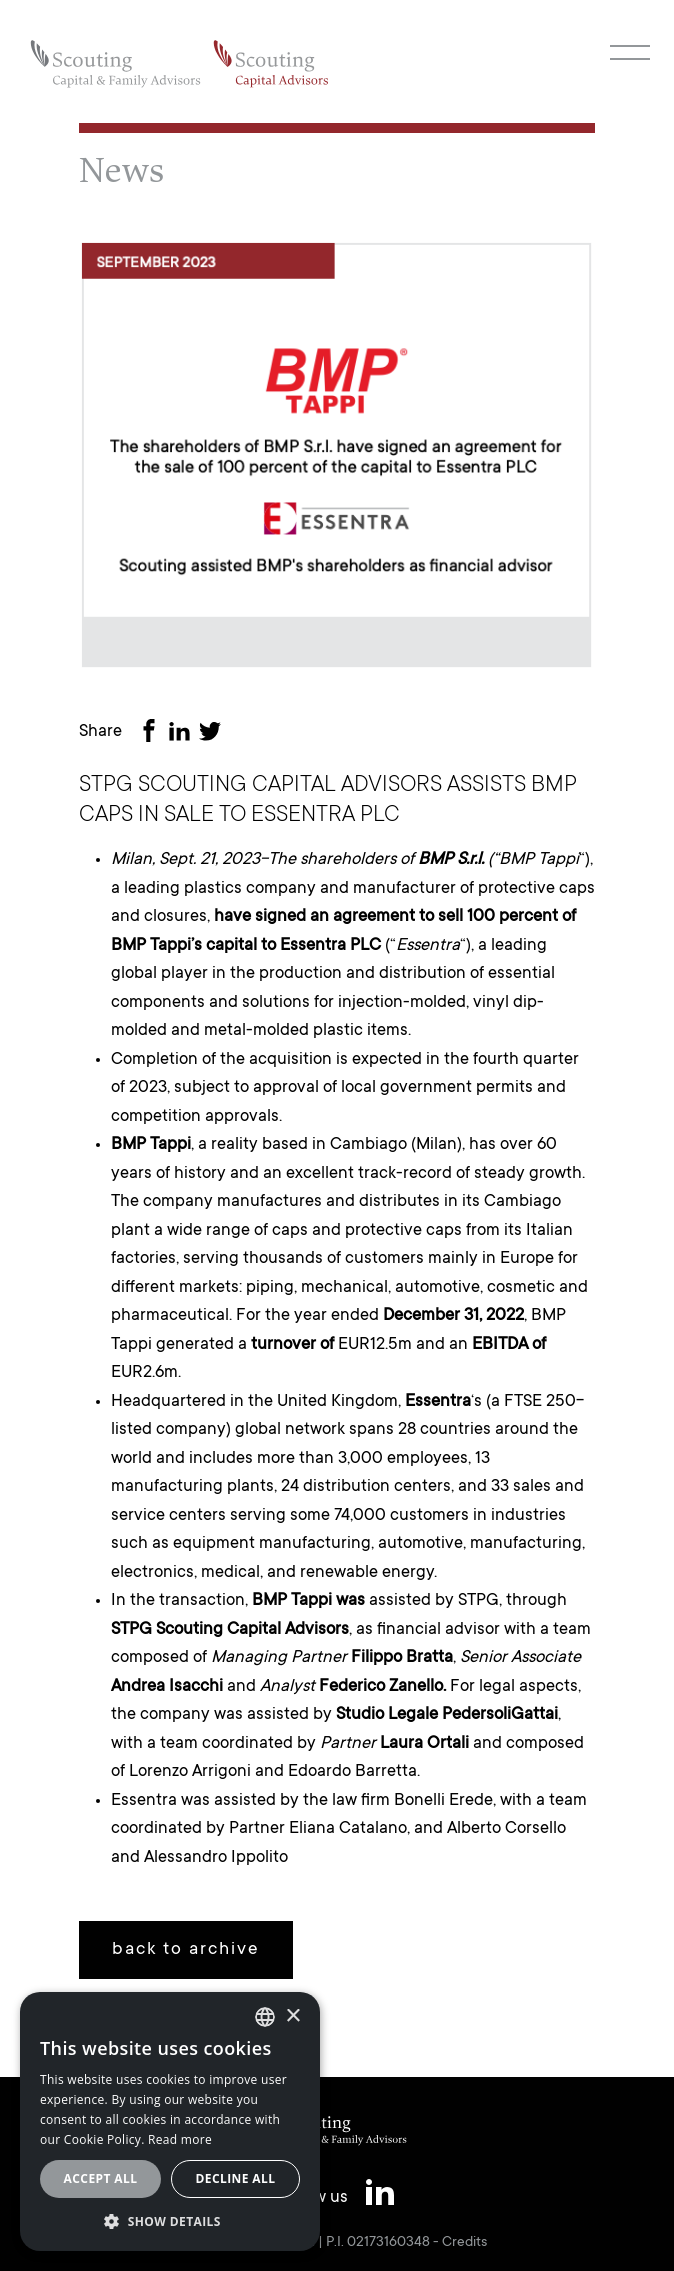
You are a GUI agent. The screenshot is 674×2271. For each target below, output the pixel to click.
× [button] (292, 2016)
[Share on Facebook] (153, 733)
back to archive (186, 1950)
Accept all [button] (101, 2178)
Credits (464, 2243)
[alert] (170, 2121)
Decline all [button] (236, 2178)
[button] (170, 2221)
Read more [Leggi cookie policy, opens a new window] (180, 2139)
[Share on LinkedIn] (183, 733)
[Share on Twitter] (214, 733)
